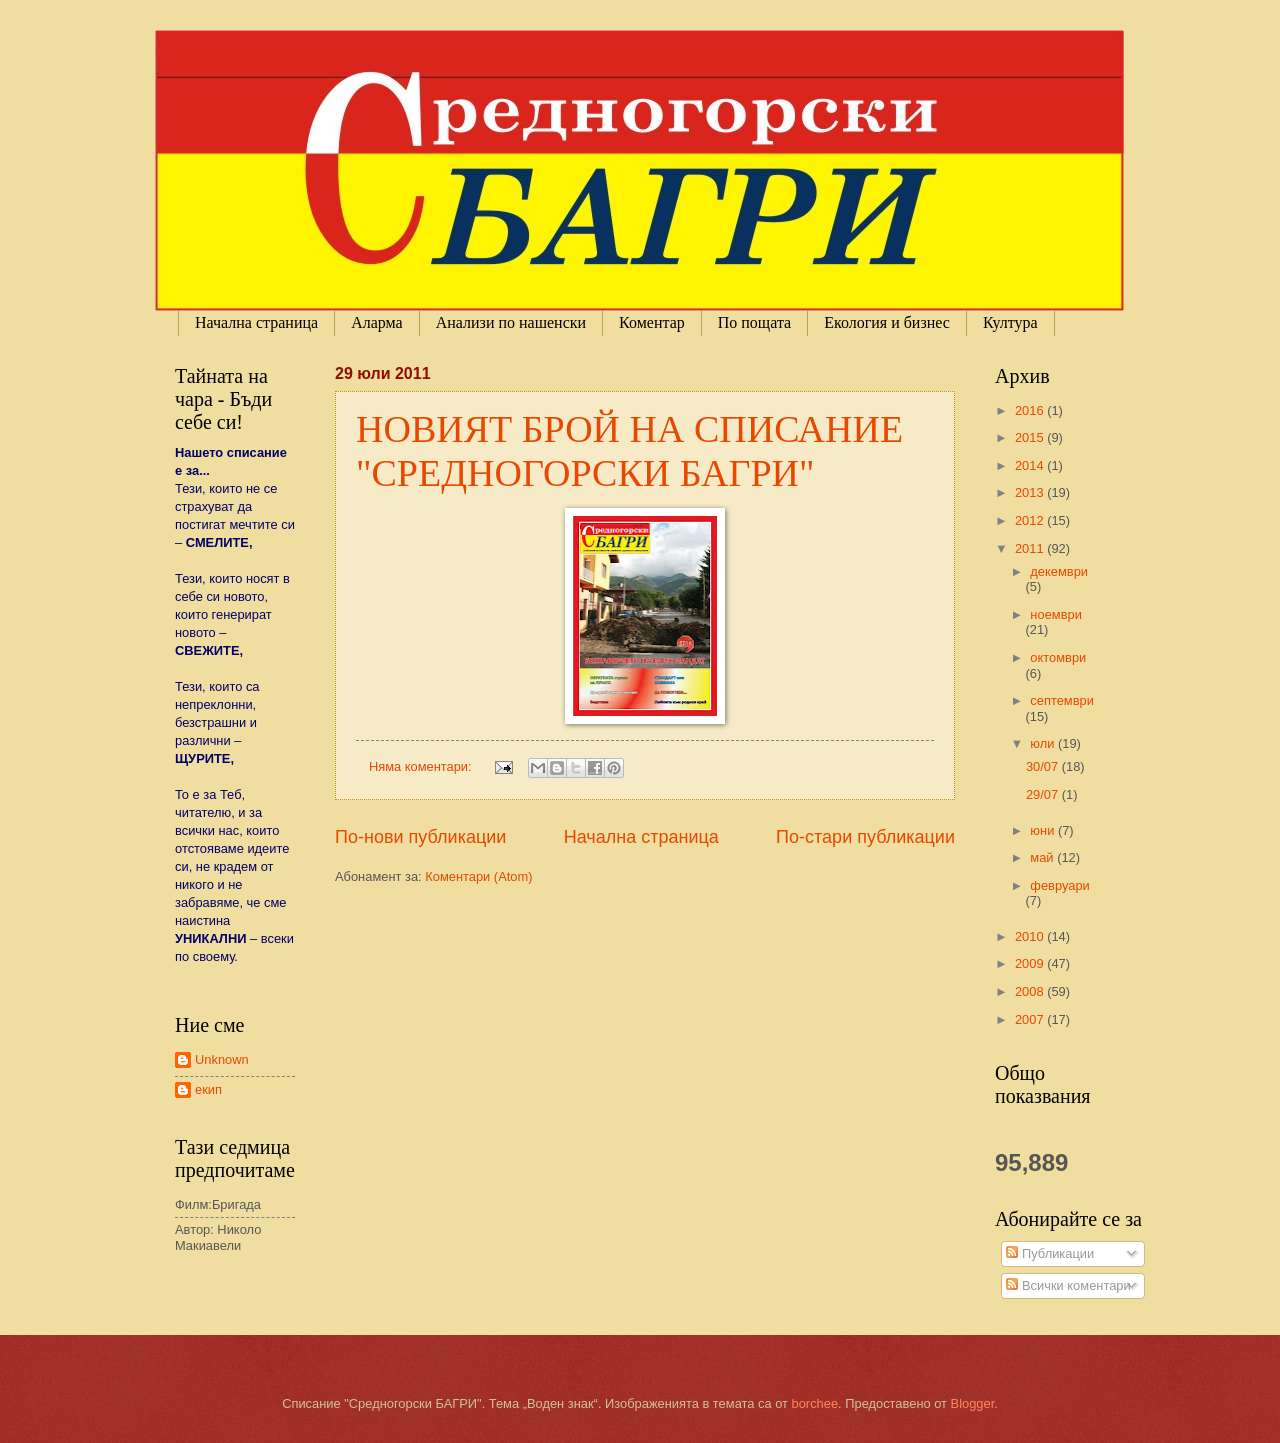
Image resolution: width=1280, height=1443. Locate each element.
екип (208, 1089)
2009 (1031, 963)
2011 (1031, 548)
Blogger (973, 1403)
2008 (1031, 991)
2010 (1031, 936)
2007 (1031, 1019)
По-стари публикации (865, 837)
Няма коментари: (422, 766)
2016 (1031, 410)
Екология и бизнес (887, 322)
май (1043, 857)
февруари (1059, 885)
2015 (1031, 437)
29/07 (1044, 794)
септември (1062, 700)
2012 (1031, 520)
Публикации (1050, 1253)
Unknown (222, 1059)
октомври (1058, 657)
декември (1059, 571)
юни (1044, 830)
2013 (1031, 492)
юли (1044, 743)
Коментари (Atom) (478, 876)
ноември (1055, 614)
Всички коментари (1068, 1285)
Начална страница (256, 322)
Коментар (652, 322)
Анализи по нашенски (511, 322)
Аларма (377, 322)
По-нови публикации (420, 837)
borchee (815, 1403)
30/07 (1044, 766)
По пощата (754, 322)
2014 (1031, 465)
